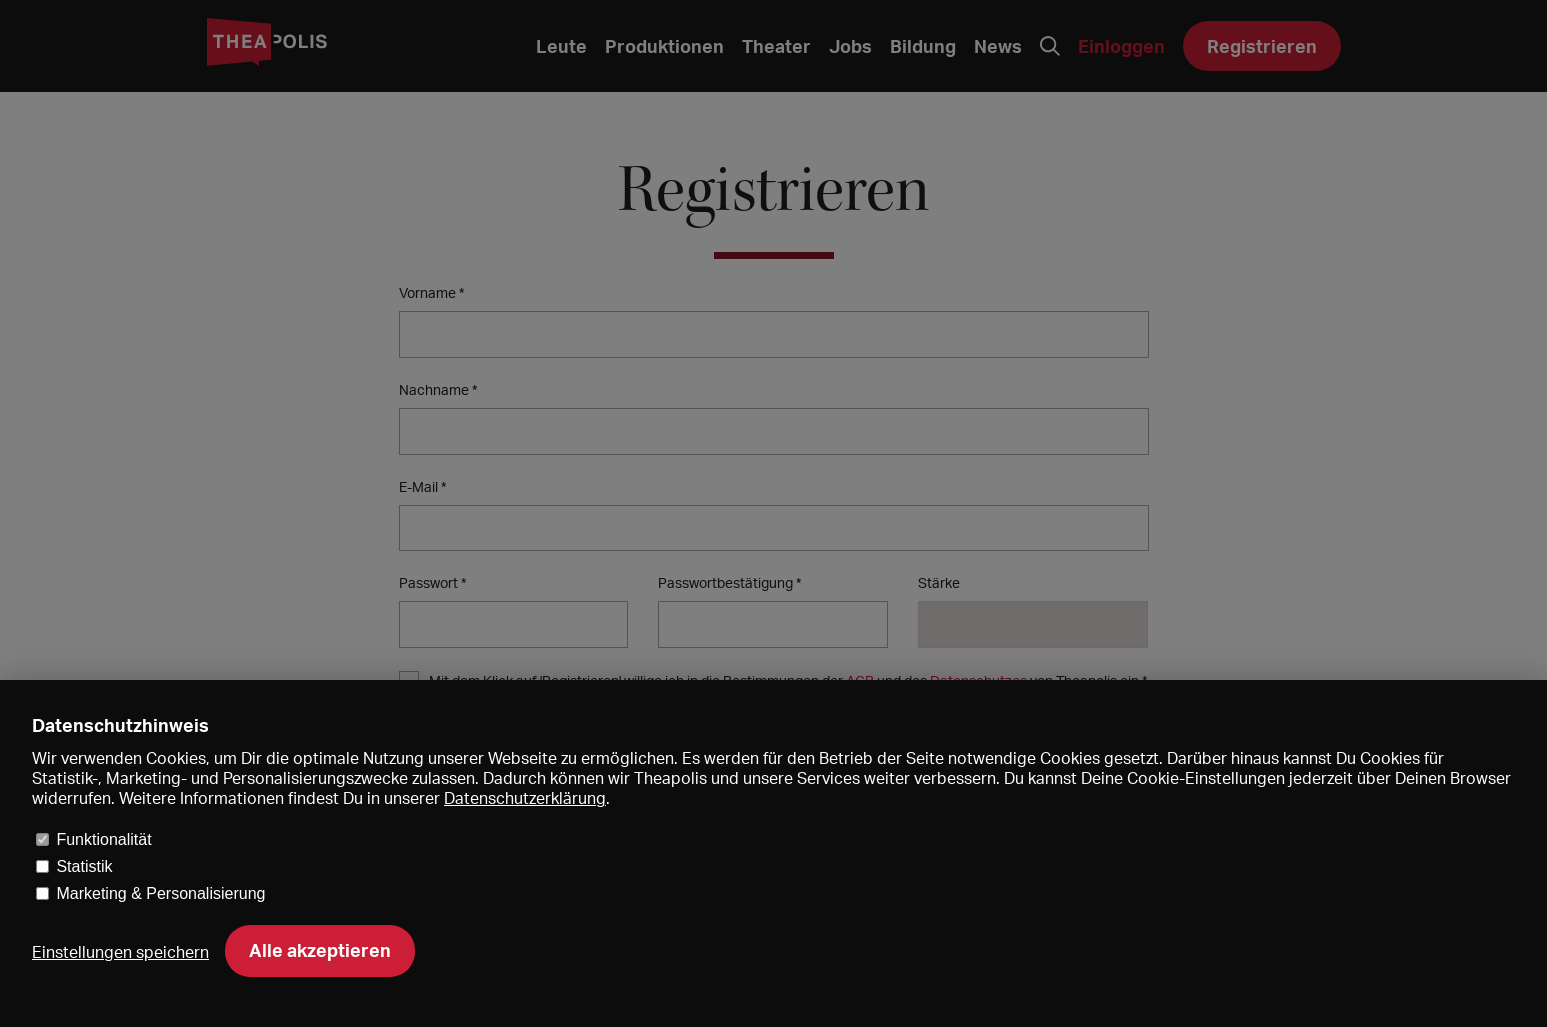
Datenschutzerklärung (525, 798)
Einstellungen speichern (120, 952)
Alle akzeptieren (320, 950)
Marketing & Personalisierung (160, 893)
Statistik (84, 866)
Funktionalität (103, 839)
